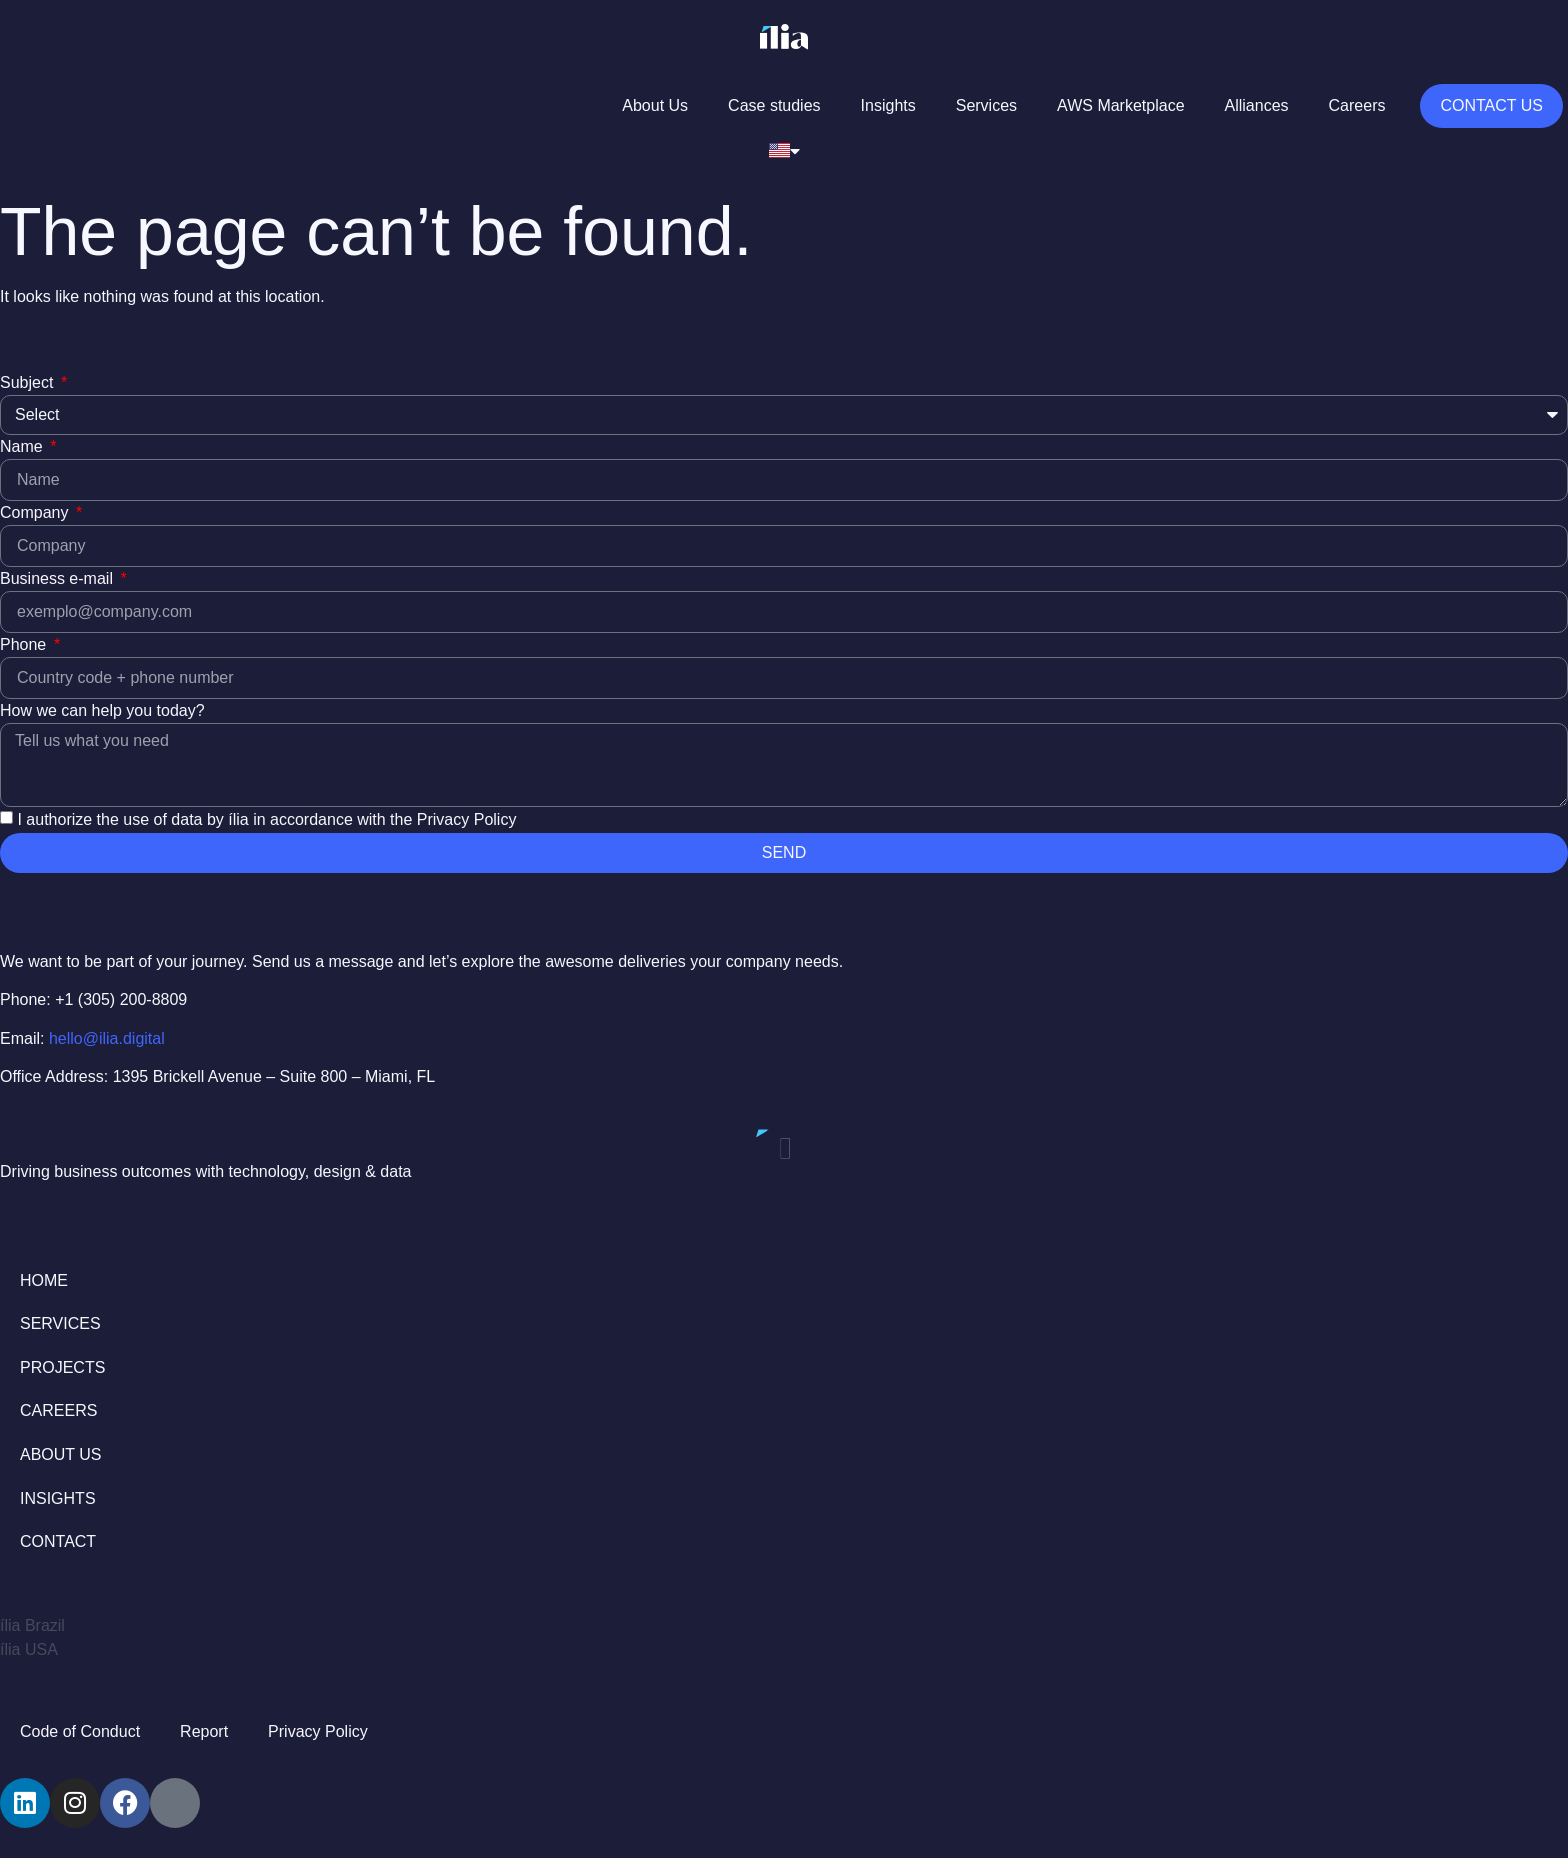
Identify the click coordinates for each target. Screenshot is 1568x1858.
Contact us (1491, 105)
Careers (1357, 105)
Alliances (1257, 105)
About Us (655, 105)
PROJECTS (62, 1367)
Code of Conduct (80, 1731)
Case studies (774, 105)
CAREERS (58, 1410)
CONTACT (58, 1541)
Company (36, 512)
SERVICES (60, 1323)
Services (986, 105)
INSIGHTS (58, 1498)
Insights (888, 105)
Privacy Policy (318, 1731)
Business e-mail (58, 578)
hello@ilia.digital (107, 1038)
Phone (25, 644)
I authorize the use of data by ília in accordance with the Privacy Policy (266, 819)
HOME (44, 1280)
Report (204, 1731)
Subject (29, 382)
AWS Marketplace (1120, 105)
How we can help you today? (102, 710)
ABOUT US (61, 1454)
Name (23, 446)
